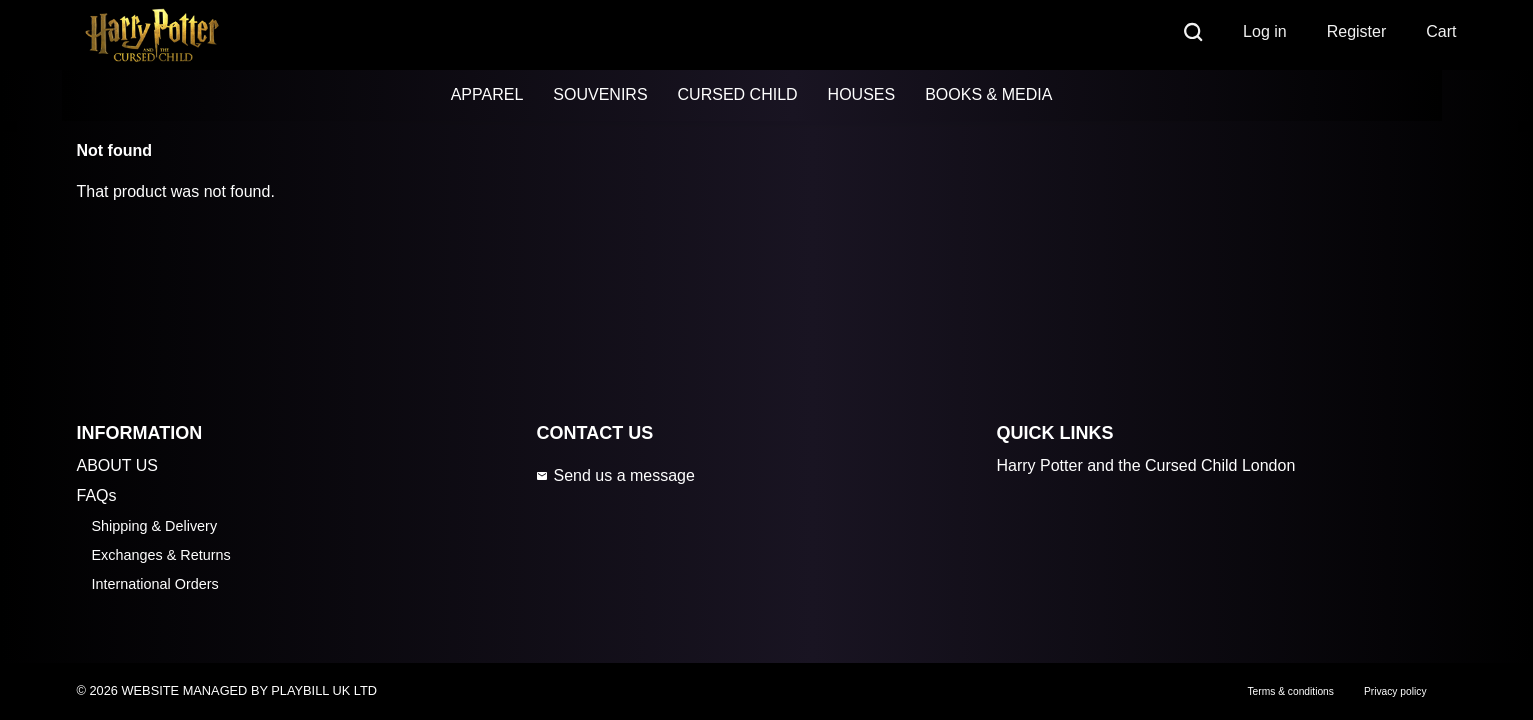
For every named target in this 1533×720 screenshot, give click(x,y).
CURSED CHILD (738, 94)
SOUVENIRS (600, 94)
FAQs (97, 495)
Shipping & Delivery (155, 526)
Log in (1265, 31)
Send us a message (615, 475)
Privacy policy (1395, 691)
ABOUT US (118, 465)
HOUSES (862, 94)
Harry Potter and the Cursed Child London (1145, 465)
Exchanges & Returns (161, 555)
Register (1357, 31)
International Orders (155, 584)
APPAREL (487, 94)
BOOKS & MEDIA (988, 94)
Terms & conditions (1290, 691)
